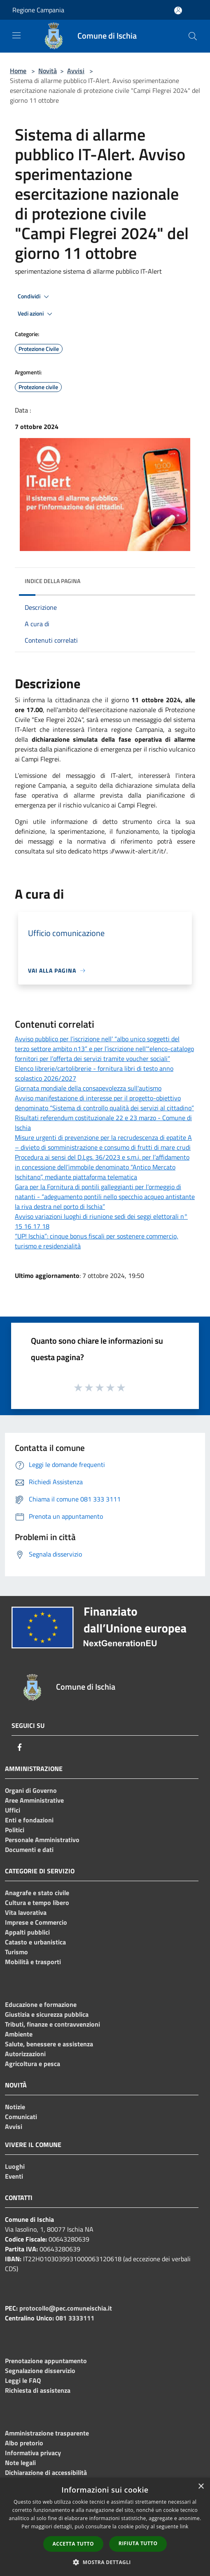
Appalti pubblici (27, 1932)
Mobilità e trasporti (33, 1962)
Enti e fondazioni (29, 1820)
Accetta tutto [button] (73, 2543)
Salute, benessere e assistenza (49, 2044)
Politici (14, 1830)
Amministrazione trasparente (47, 2433)
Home (18, 71)
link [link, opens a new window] (184, 2526)
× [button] (201, 2487)
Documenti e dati (29, 1849)
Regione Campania (38, 10)
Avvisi (75, 71)
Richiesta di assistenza (37, 2390)
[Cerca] (193, 36)
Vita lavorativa (26, 1912)
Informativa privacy (33, 2453)
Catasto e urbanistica (35, 1942)
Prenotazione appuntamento (46, 2361)
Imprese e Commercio (36, 1922)
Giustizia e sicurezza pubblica (47, 2014)
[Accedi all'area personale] (178, 10)
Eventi (14, 2176)
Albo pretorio (24, 2443)
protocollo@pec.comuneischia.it (65, 2308)
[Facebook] (20, 1747)
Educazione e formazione (41, 2004)
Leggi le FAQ (23, 2380)
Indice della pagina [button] (52, 581)
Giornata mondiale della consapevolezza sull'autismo (88, 1088)
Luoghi (15, 2166)
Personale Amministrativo (42, 1840)
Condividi (34, 297)
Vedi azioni (36, 314)
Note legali (20, 2463)
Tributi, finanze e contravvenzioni (52, 2024)
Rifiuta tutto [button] (138, 2543)
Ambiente (19, 2034)
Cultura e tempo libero (37, 1902)
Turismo (16, 1952)
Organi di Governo (31, 1790)
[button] (105, 2562)
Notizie (15, 2107)
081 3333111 (75, 2318)
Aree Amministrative (34, 1800)
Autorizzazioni (25, 2054)
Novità (47, 71)
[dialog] (105, 2527)
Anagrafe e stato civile (37, 1893)
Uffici (12, 1810)
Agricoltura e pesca (32, 2064)
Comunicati (21, 2117)
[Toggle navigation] (16, 35)
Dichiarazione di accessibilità (46, 2472)
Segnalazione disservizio (40, 2370)
